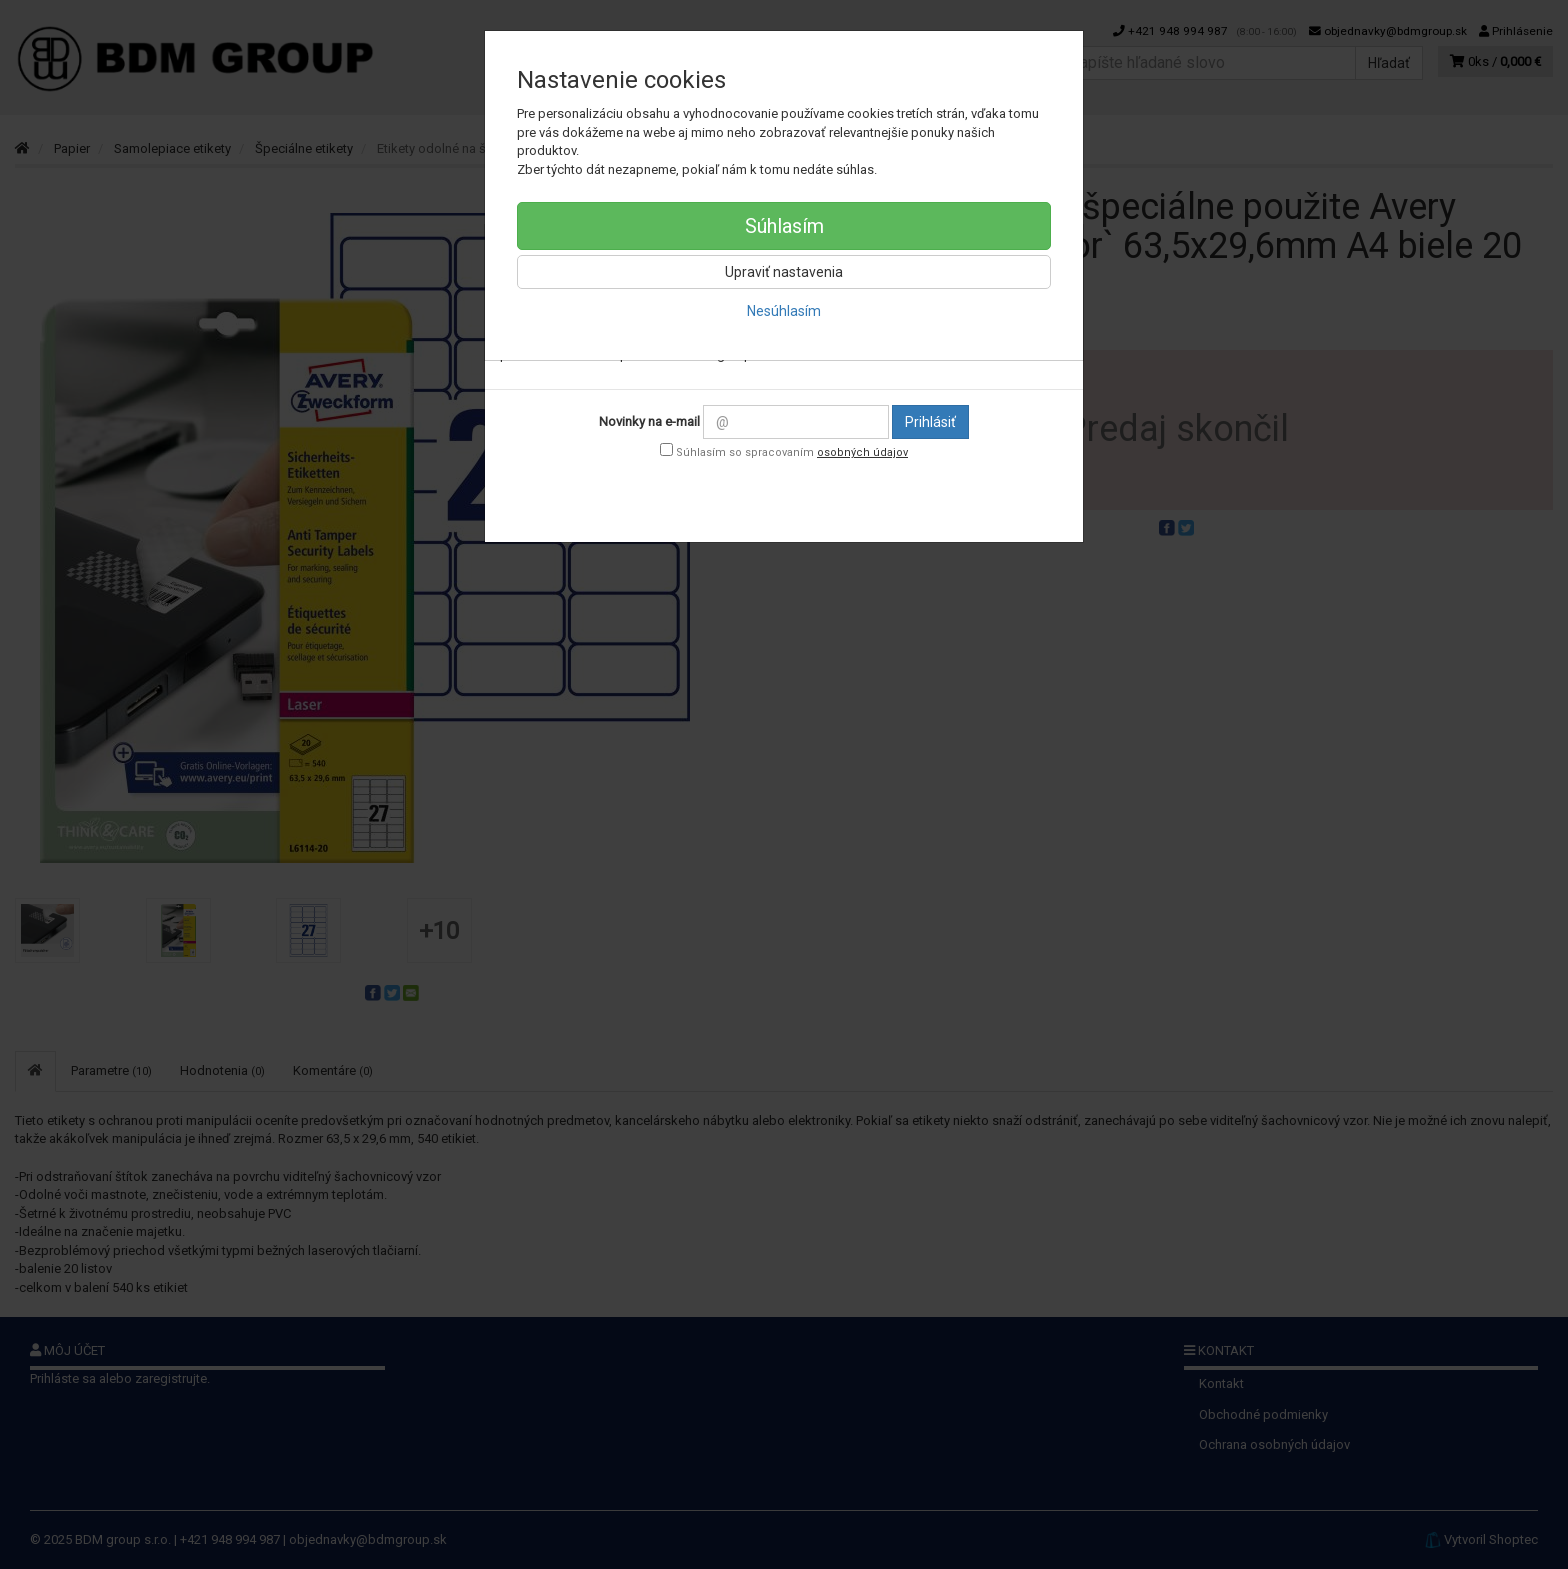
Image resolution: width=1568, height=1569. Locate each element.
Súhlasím (784, 226)
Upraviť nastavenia (784, 272)
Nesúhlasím (784, 311)
